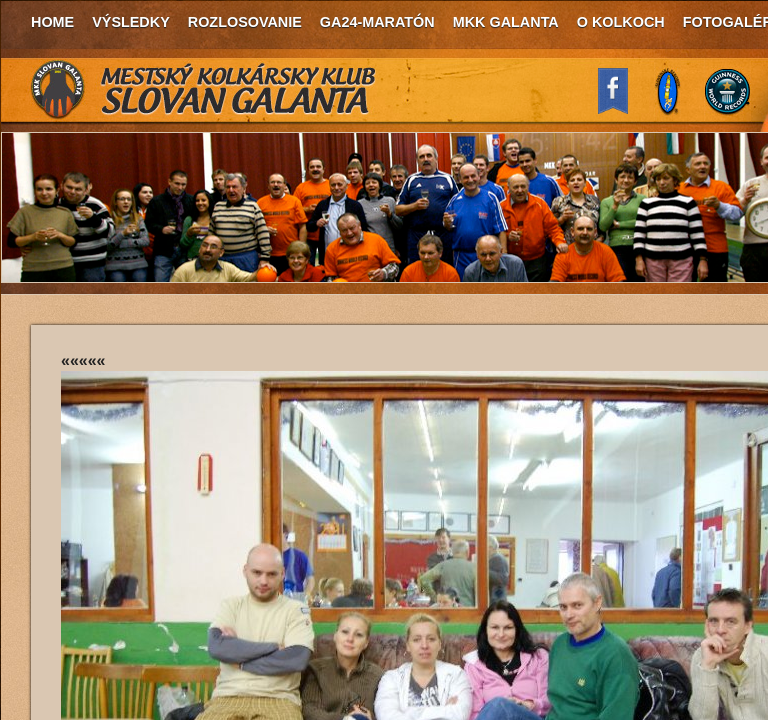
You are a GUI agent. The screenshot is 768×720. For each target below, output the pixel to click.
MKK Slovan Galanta (204, 90)
